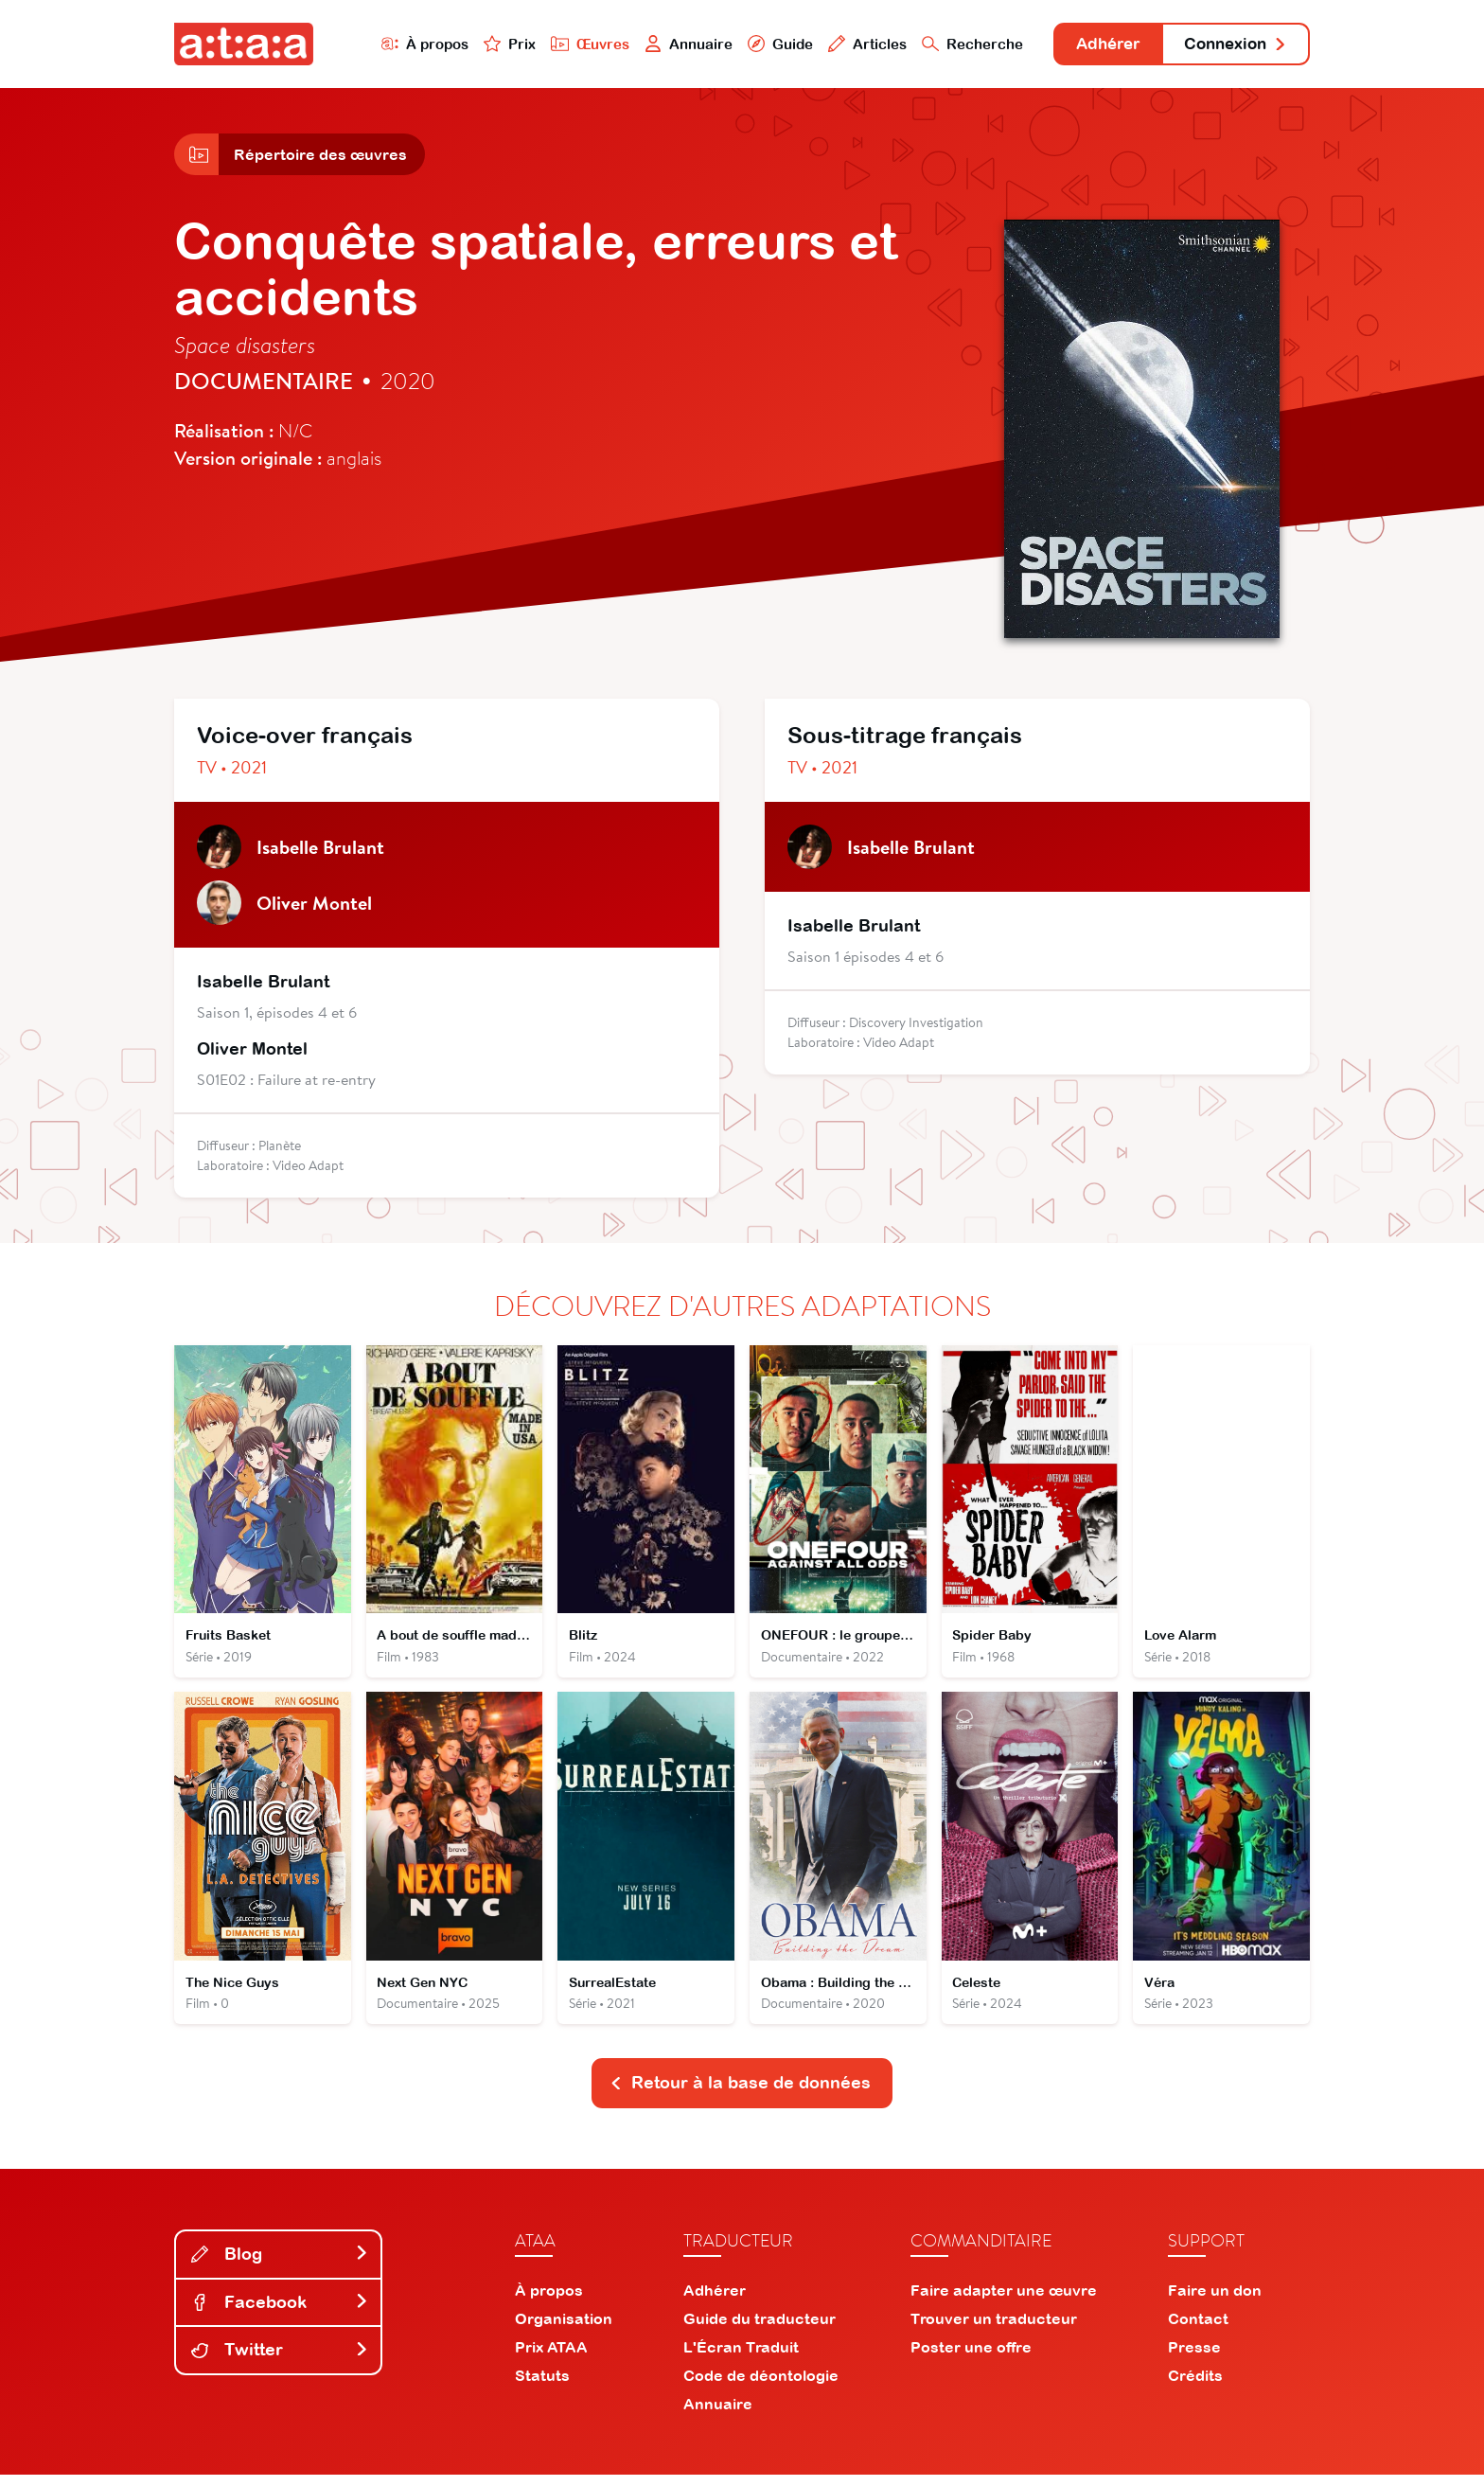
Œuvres (569, 44)
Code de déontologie (761, 2386)
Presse (1194, 2358)
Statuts (542, 2386)
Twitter (280, 2361)
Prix (488, 44)
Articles (848, 44)
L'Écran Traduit (741, 2358)
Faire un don (1215, 2301)
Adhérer (1094, 45)
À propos (403, 44)
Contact (1198, 2329)
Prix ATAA (551, 2358)
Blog (280, 2265)
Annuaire (668, 44)
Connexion (1231, 45)
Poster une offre (971, 2358)
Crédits (1195, 2386)
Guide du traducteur (759, 2329)
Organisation (563, 2329)
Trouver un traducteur (993, 2329)
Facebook (280, 2312)
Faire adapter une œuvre (1003, 2301)
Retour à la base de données (740, 2094)
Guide (760, 44)
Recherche (954, 44)
